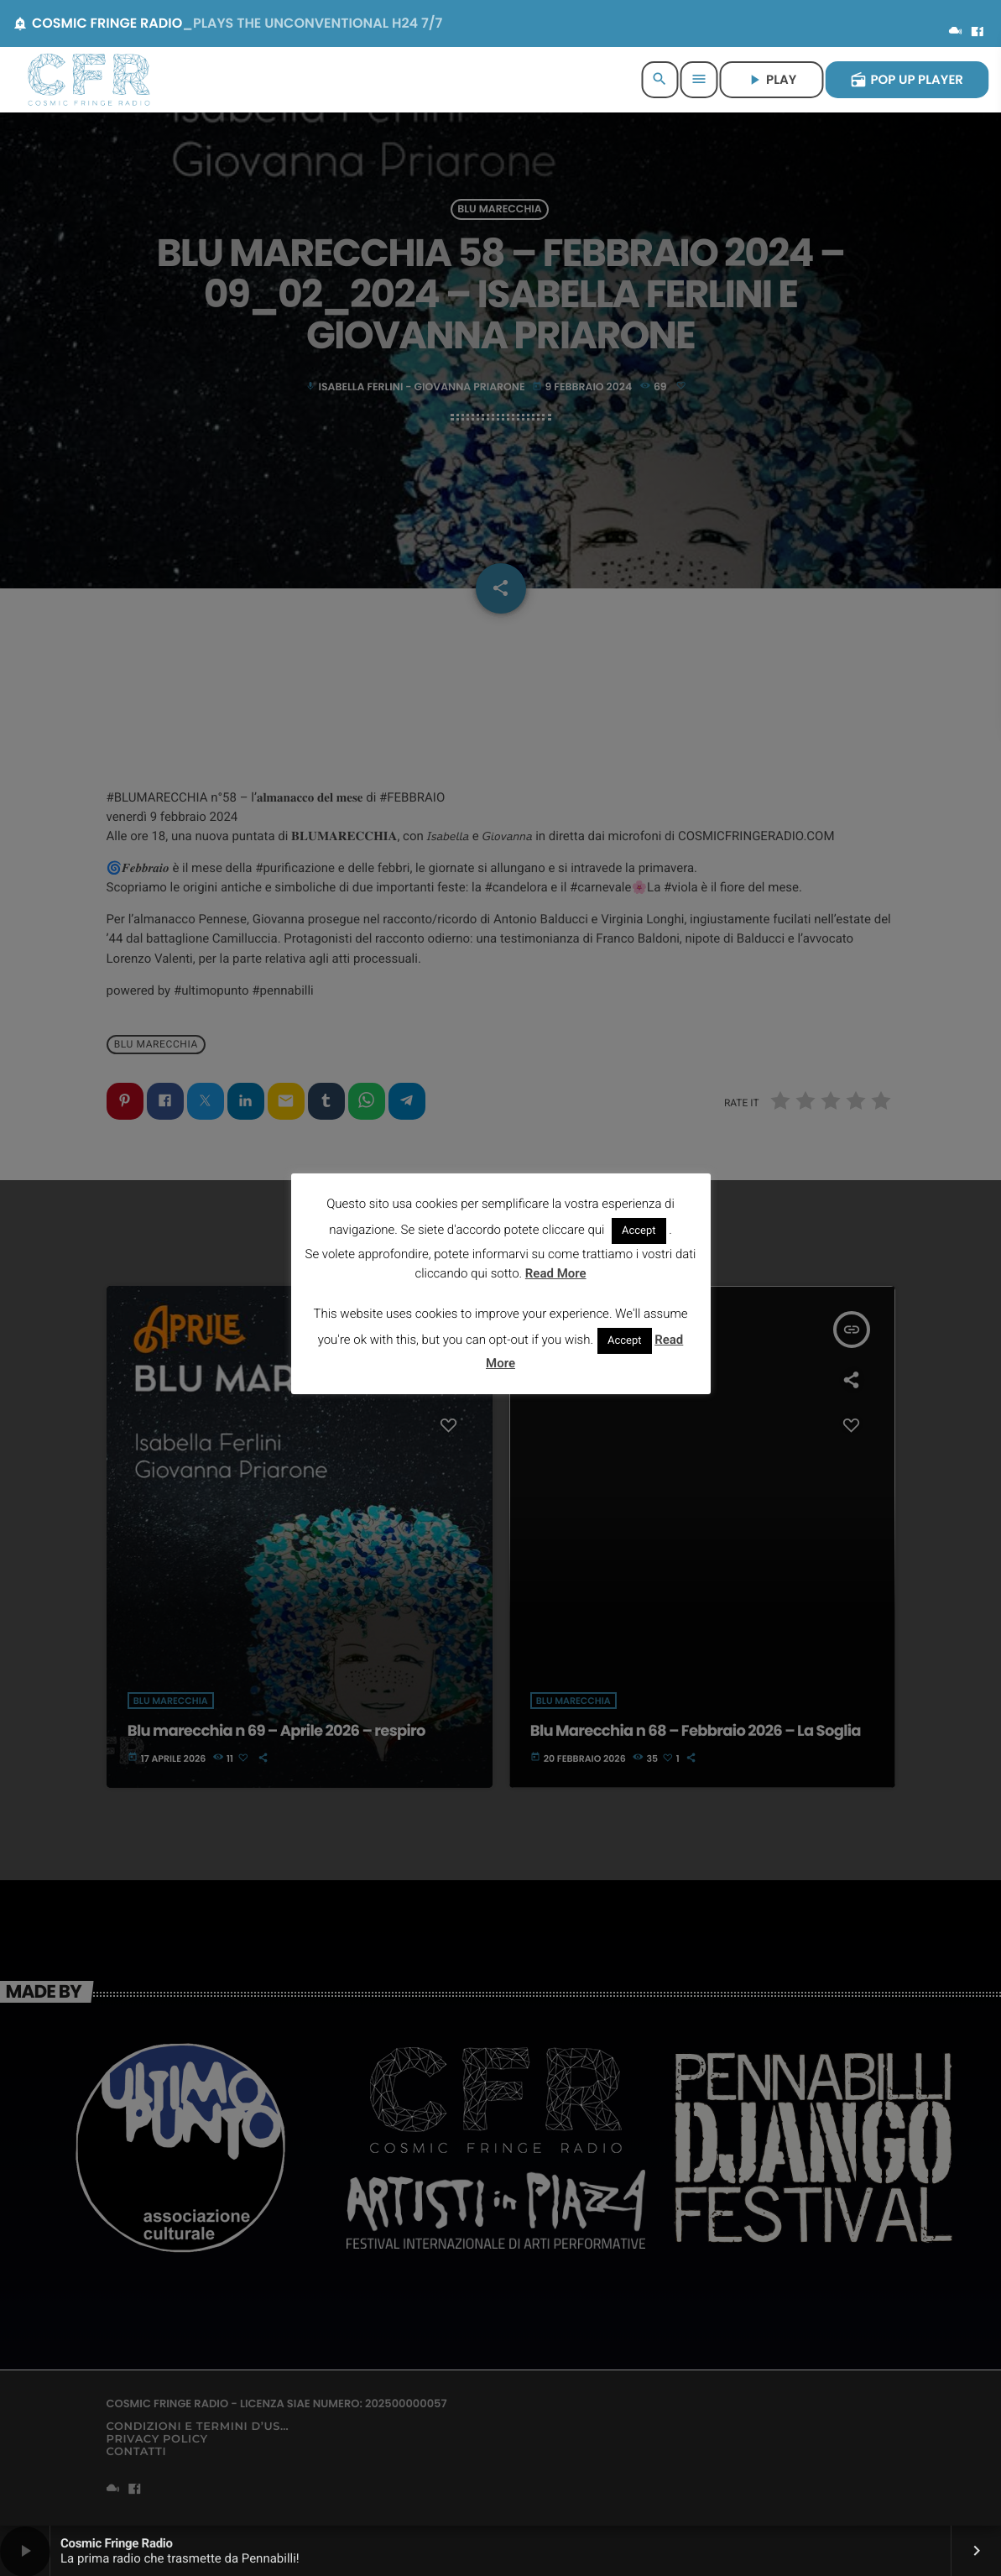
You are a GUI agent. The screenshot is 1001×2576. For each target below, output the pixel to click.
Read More (556, 1273)
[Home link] (89, 79)
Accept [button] (639, 1231)
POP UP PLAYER (906, 80)
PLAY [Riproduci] (771, 80)
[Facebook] (977, 33)
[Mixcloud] (955, 33)
